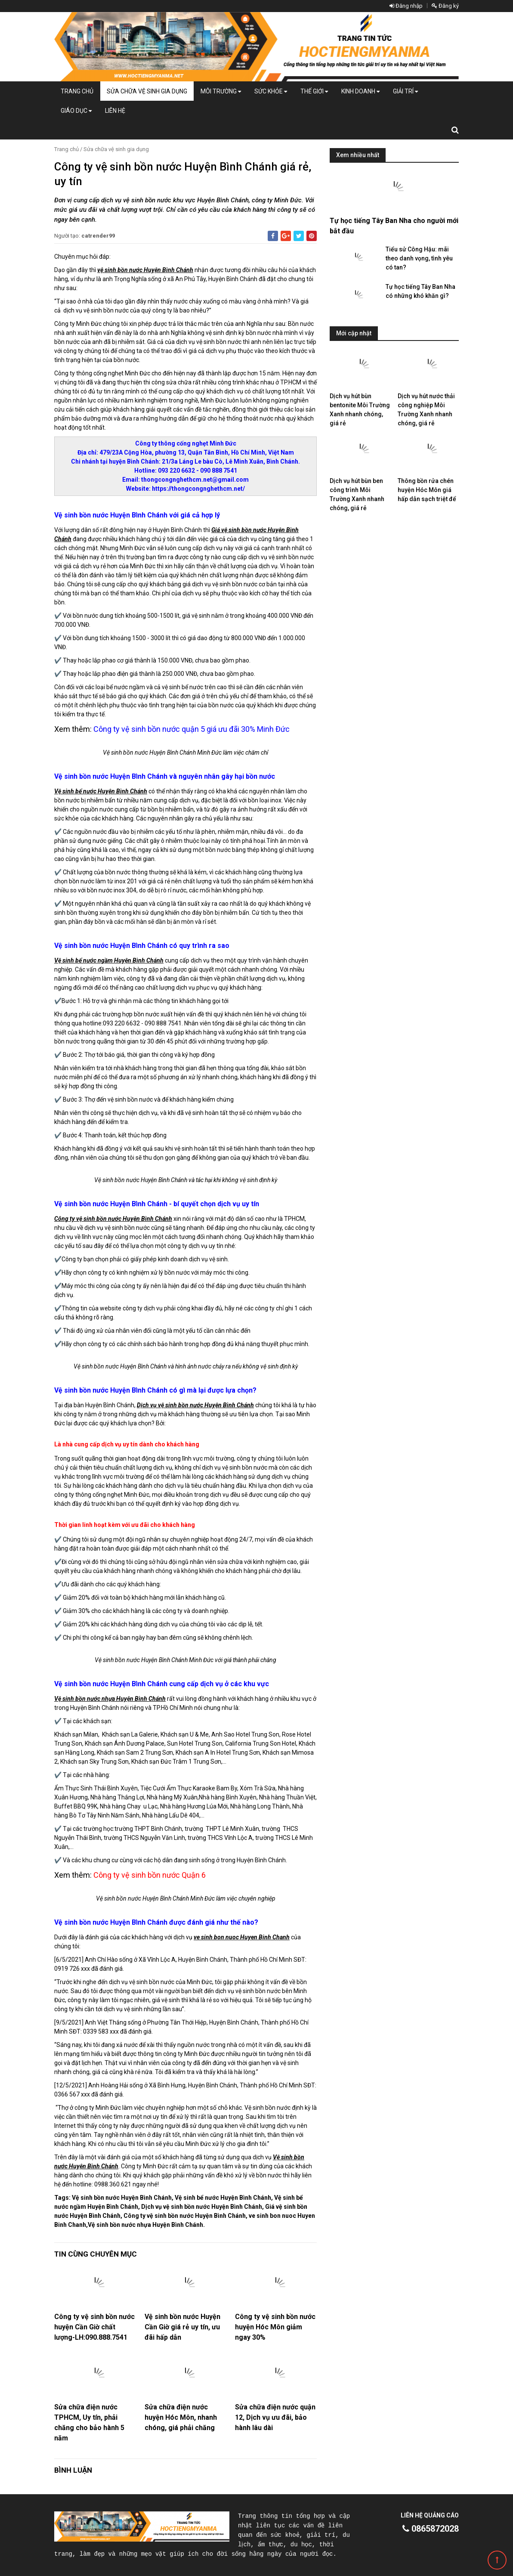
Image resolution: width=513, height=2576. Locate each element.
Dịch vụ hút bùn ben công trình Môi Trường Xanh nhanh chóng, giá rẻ (357, 494)
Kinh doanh (360, 91)
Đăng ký (445, 6)
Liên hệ (115, 110)
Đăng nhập (406, 6)
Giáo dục (76, 110)
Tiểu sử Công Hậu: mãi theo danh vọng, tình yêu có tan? (419, 258)
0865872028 (430, 2528)
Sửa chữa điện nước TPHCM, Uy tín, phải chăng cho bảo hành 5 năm (89, 2422)
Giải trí (405, 91)
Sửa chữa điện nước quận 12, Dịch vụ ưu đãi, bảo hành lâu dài (275, 2417)
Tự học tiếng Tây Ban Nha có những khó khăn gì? (420, 291)
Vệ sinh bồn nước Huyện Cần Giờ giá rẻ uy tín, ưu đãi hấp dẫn (182, 2327)
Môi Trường (221, 91)
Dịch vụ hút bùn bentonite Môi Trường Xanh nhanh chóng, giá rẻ (360, 410)
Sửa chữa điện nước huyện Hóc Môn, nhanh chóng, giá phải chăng (181, 2417)
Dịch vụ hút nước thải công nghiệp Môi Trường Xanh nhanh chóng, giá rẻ (426, 410)
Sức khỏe (270, 91)
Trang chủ (77, 91)
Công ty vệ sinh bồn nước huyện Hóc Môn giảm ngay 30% (275, 2327)
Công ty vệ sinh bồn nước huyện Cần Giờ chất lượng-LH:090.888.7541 (94, 2327)
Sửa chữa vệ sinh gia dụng (147, 91)
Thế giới (314, 91)
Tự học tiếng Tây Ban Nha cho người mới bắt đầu (394, 226)
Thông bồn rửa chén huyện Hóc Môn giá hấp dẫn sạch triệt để (427, 489)
